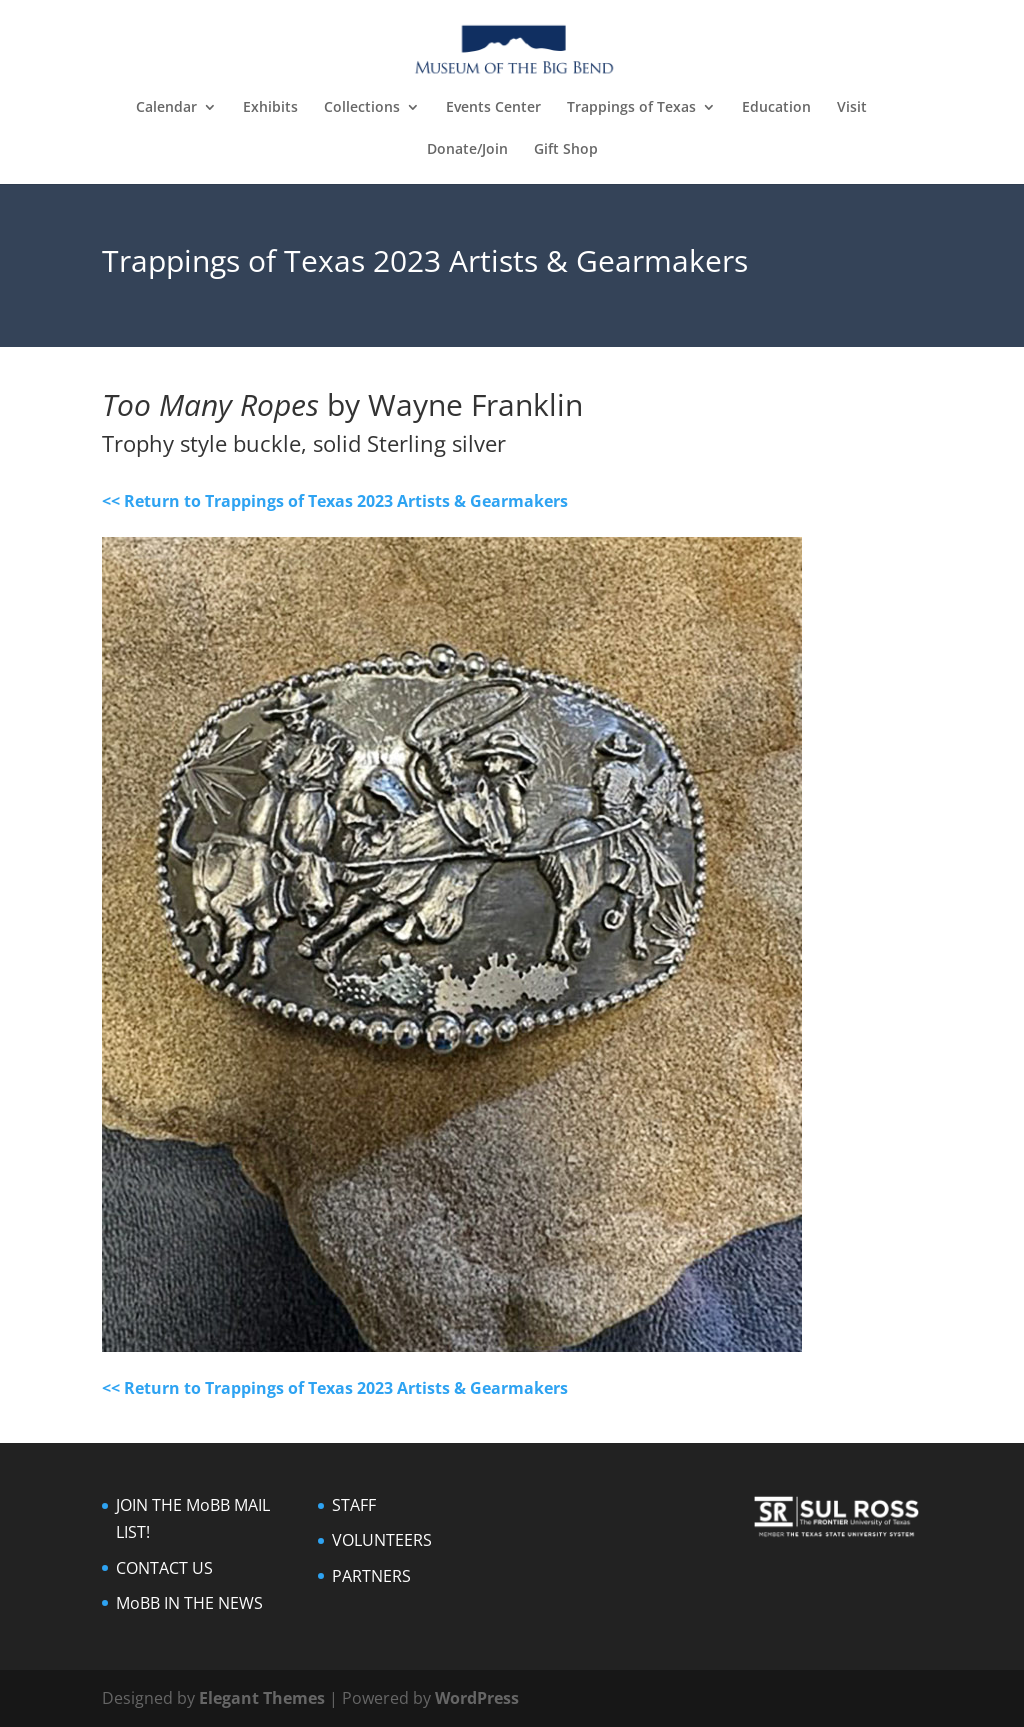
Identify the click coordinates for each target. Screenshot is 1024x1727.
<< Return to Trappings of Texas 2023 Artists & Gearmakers (335, 501)
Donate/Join (467, 150)
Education (776, 108)
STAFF (354, 1505)
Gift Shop (566, 150)
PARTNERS (371, 1576)
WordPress (477, 1698)
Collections (362, 108)
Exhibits (270, 108)
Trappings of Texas (631, 108)
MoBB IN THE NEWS (189, 1603)
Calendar (166, 108)
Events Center (493, 108)
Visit (852, 108)
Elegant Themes (262, 1698)
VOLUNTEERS (382, 1540)
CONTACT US (164, 1568)
